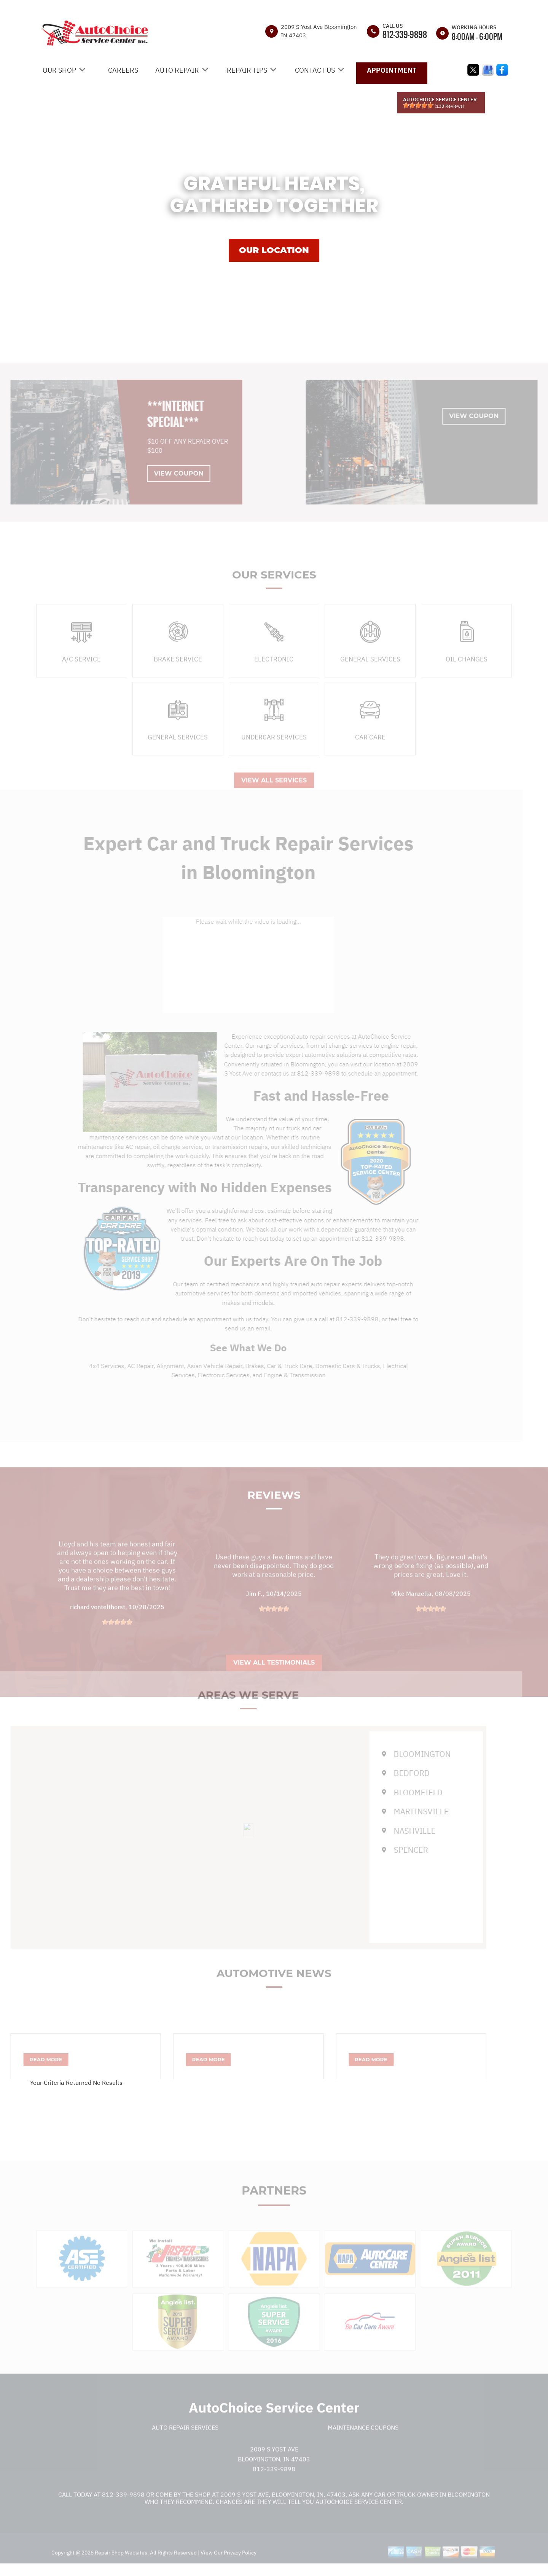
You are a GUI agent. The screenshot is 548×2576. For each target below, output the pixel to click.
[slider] (418, 105)
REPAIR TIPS (247, 70)
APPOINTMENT (392, 70)
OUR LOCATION (274, 250)
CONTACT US (315, 70)
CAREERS (123, 70)
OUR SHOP (59, 70)
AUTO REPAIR (177, 70)
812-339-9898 (404, 34)
